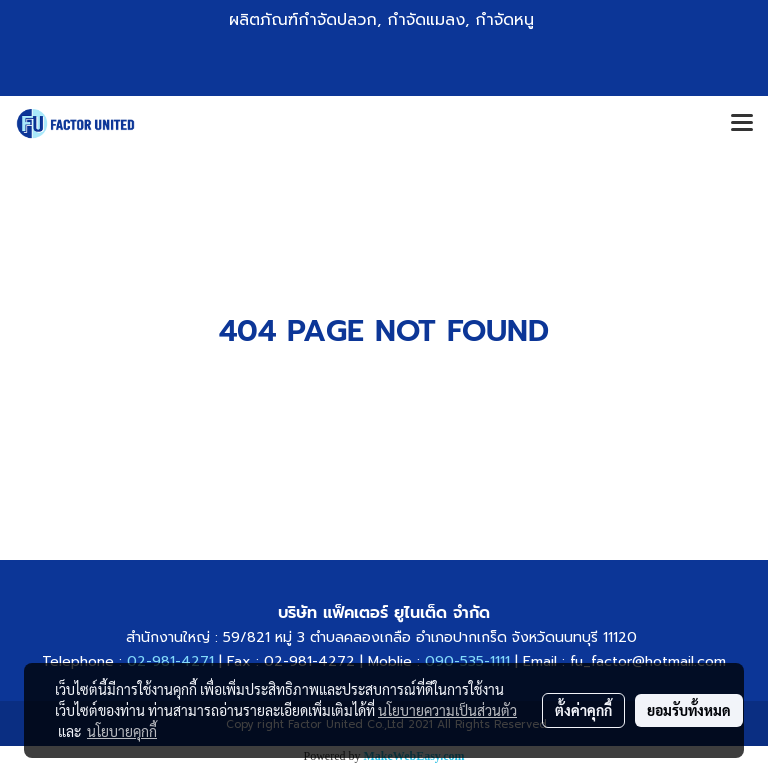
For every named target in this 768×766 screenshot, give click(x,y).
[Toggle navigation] (742, 124)
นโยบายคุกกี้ (122, 731)
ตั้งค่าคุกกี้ (583, 710)
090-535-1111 (465, 661)
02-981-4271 (170, 661)
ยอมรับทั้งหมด (689, 710)
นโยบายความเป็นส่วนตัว (447, 710)
